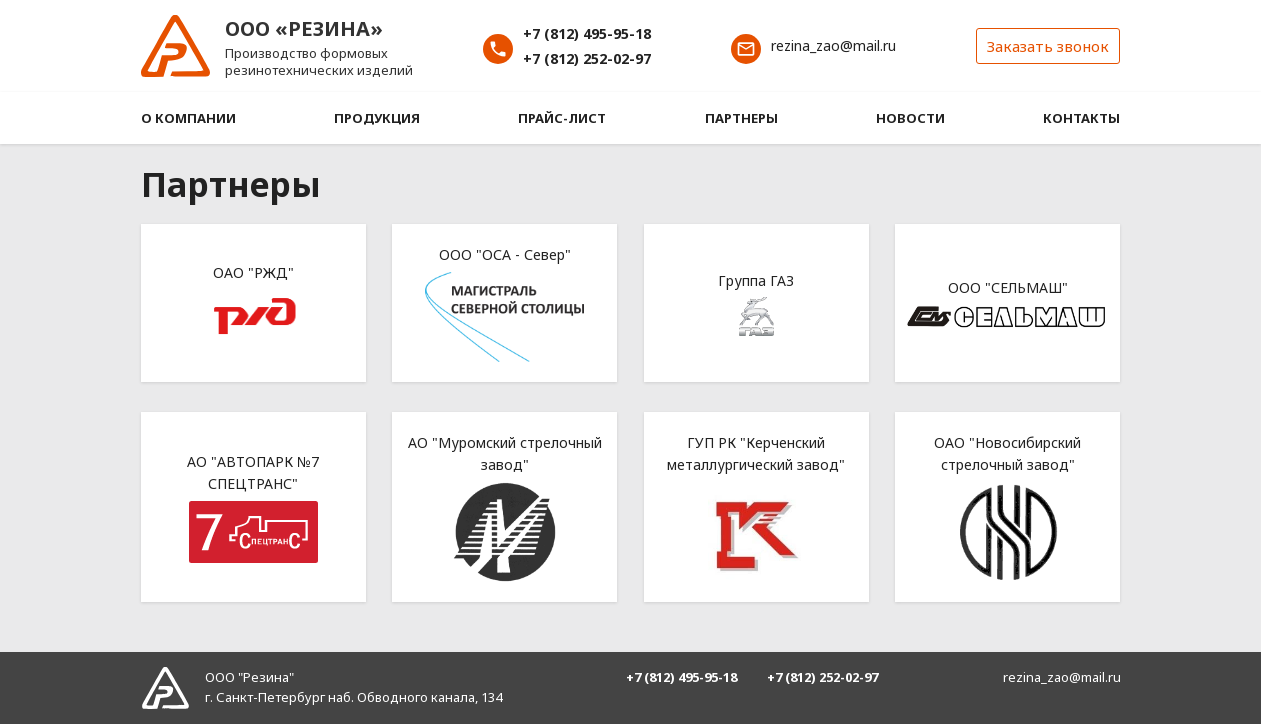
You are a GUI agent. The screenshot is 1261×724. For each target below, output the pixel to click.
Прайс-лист (562, 118)
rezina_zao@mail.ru (833, 45)
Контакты (1081, 118)
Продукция (377, 118)
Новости (910, 118)
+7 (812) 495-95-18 (587, 33)
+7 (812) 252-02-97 (587, 58)
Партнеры (741, 118)
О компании (188, 118)
